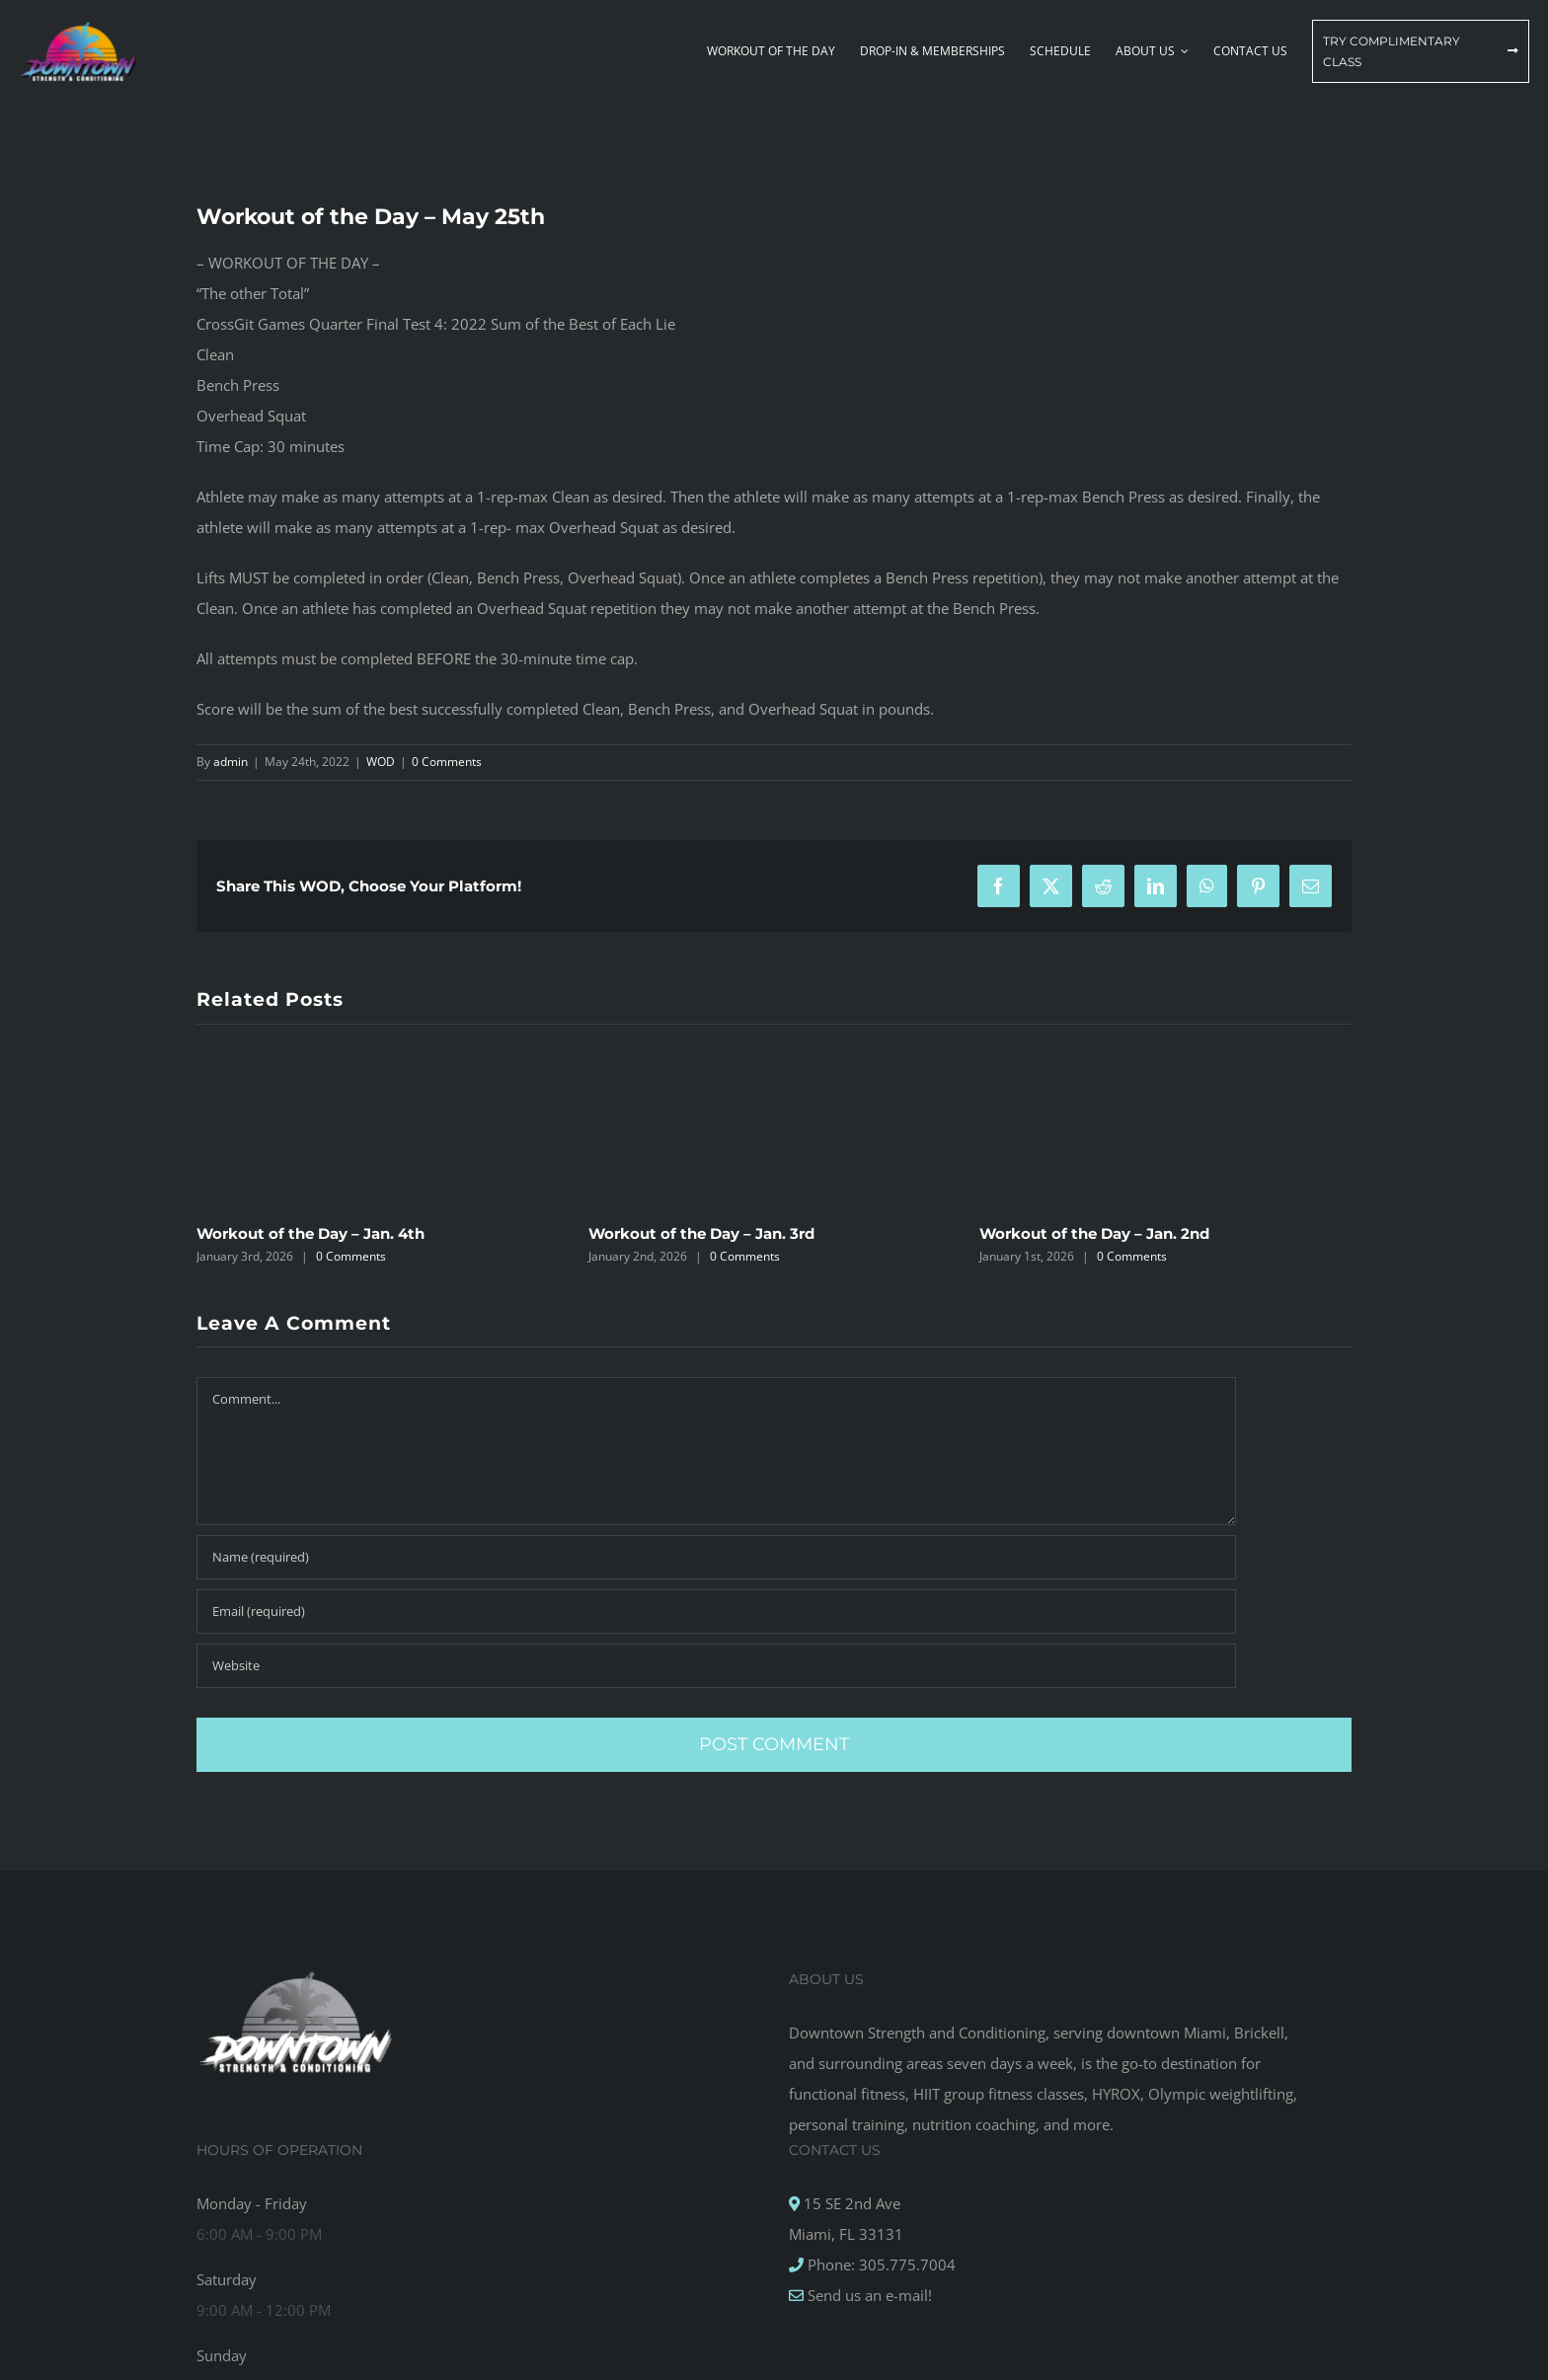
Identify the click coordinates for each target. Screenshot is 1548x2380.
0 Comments (447, 761)
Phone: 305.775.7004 (880, 2264)
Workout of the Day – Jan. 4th (310, 1233)
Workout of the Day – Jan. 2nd (1094, 1233)
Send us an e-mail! (868, 2295)
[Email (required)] (716, 1611)
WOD (380, 761)
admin (230, 761)
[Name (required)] (716, 1557)
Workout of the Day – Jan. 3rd (701, 1233)
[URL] (716, 1666)
